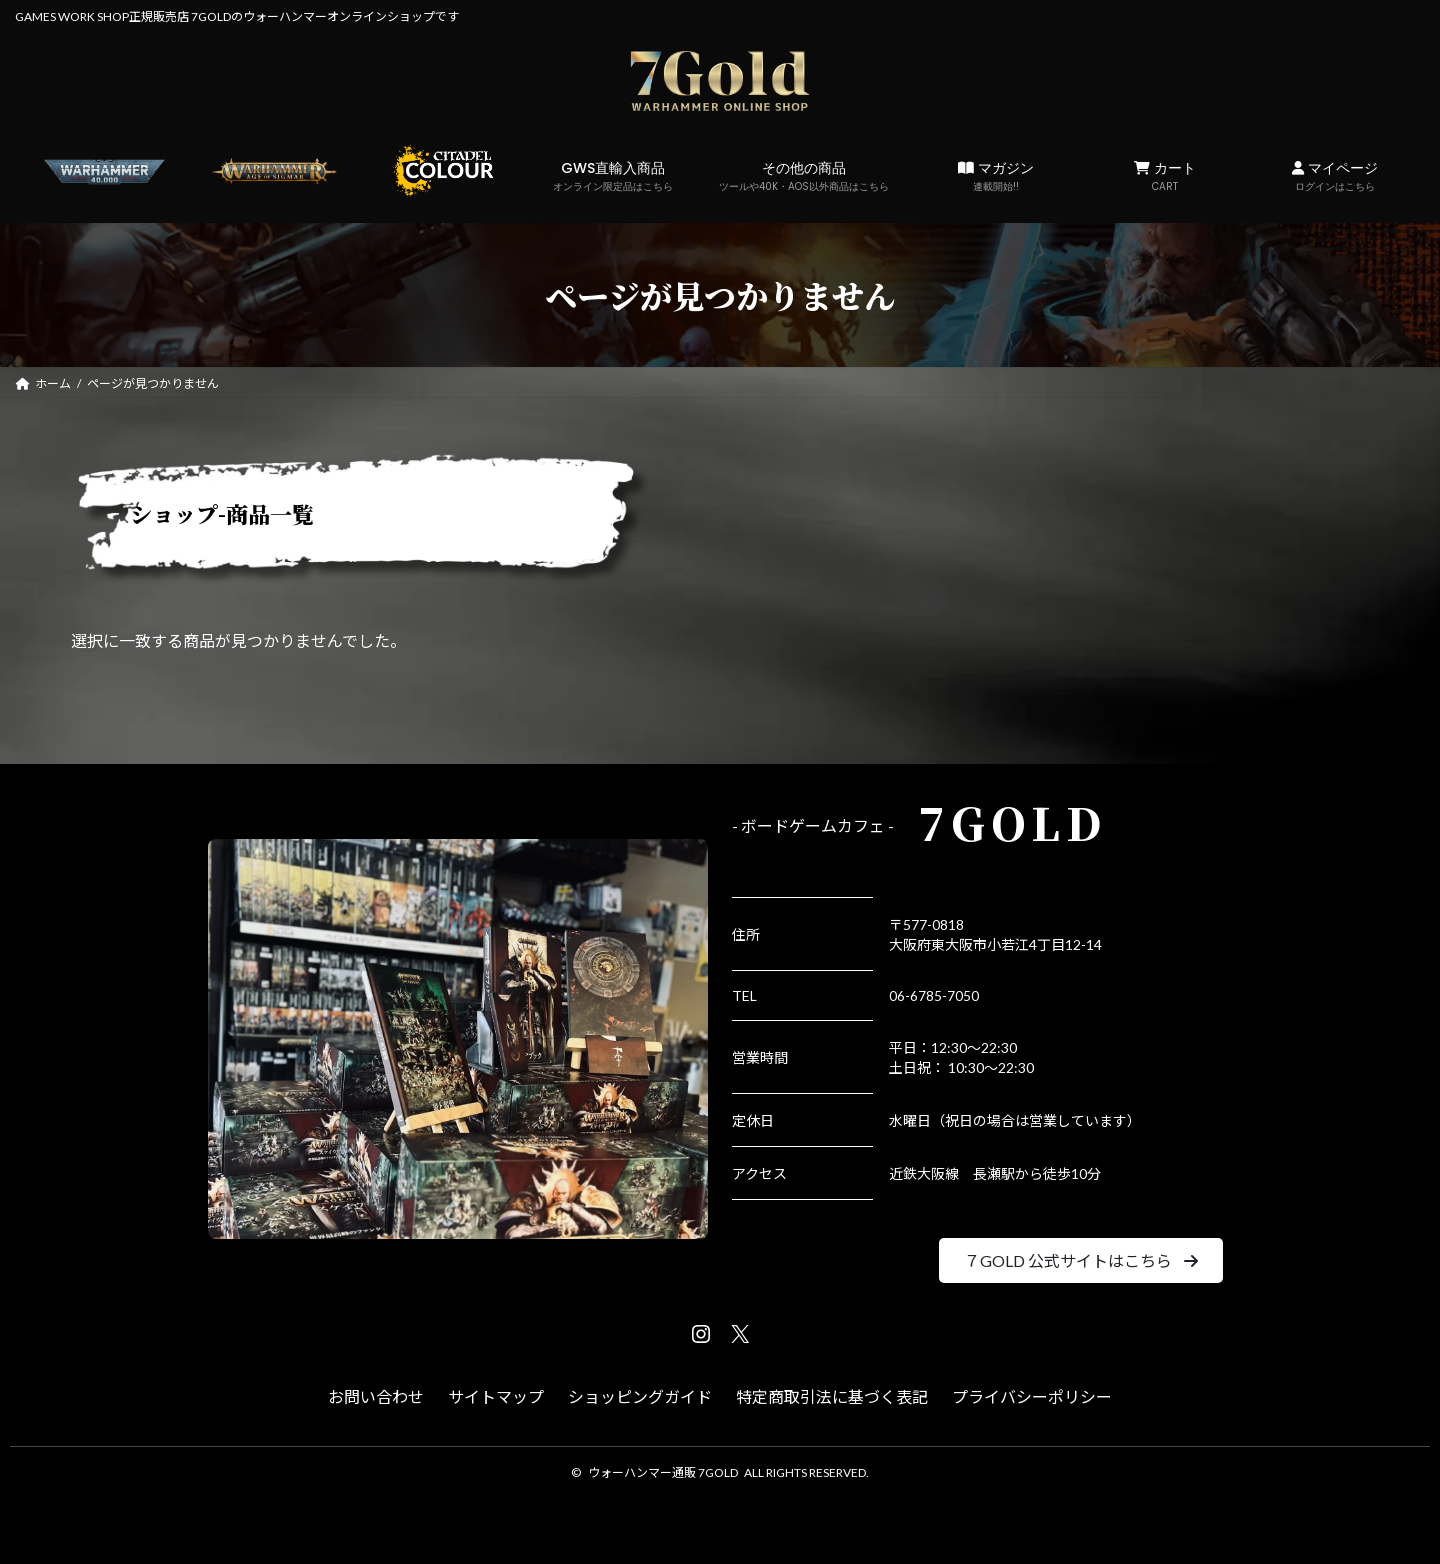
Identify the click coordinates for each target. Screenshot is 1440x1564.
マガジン (995, 176)
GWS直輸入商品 (613, 176)
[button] (1080, 1260)
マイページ (1334, 176)
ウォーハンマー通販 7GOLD (663, 1472)
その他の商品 (804, 176)
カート (1165, 176)
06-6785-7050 (934, 995)
